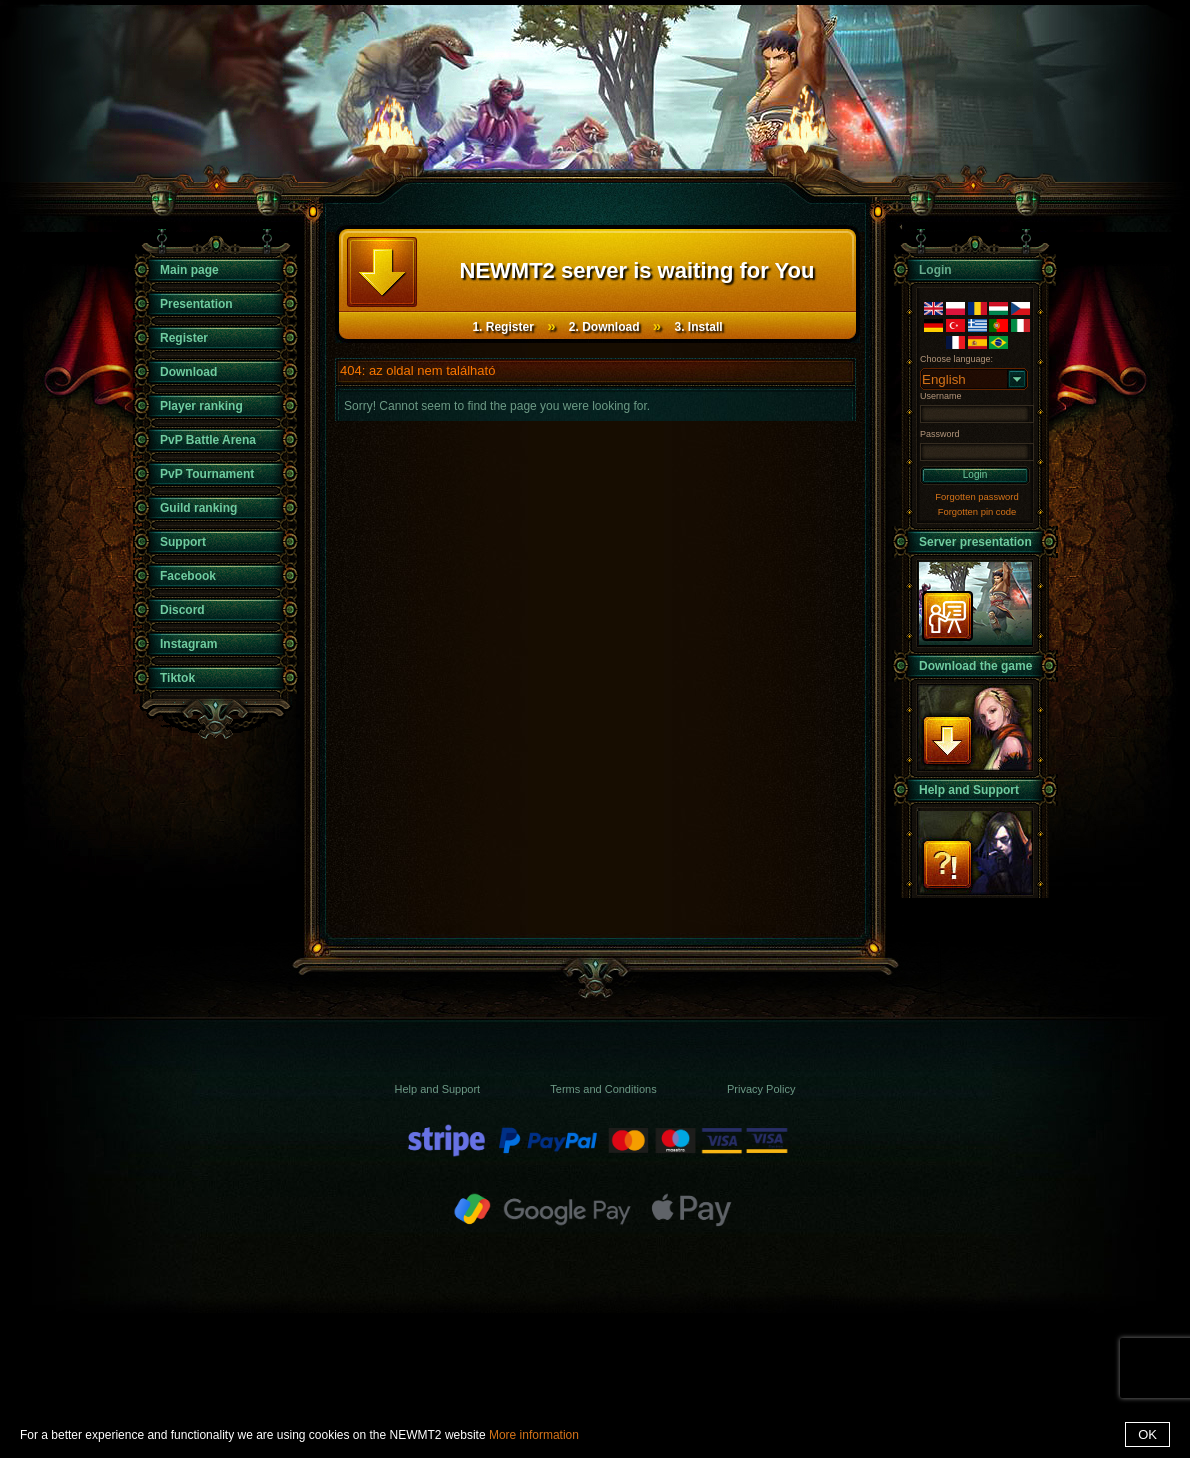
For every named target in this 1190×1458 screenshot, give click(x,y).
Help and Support (969, 790)
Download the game (975, 666)
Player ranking (201, 406)
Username (941, 396)
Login (975, 474)
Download (188, 372)
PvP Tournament (207, 474)
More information (534, 1435)
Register (184, 338)
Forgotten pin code (977, 511)
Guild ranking (198, 508)
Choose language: (956, 359)
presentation (975, 603)
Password (940, 434)
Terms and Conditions (603, 1089)
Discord (182, 610)
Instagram (188, 644)
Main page (189, 270)
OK (1147, 1434)
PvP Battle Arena (208, 440)
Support (183, 542)
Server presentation (975, 542)
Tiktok (177, 678)
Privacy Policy (761, 1089)
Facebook (188, 576)
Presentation (196, 304)
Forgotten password (976, 496)
